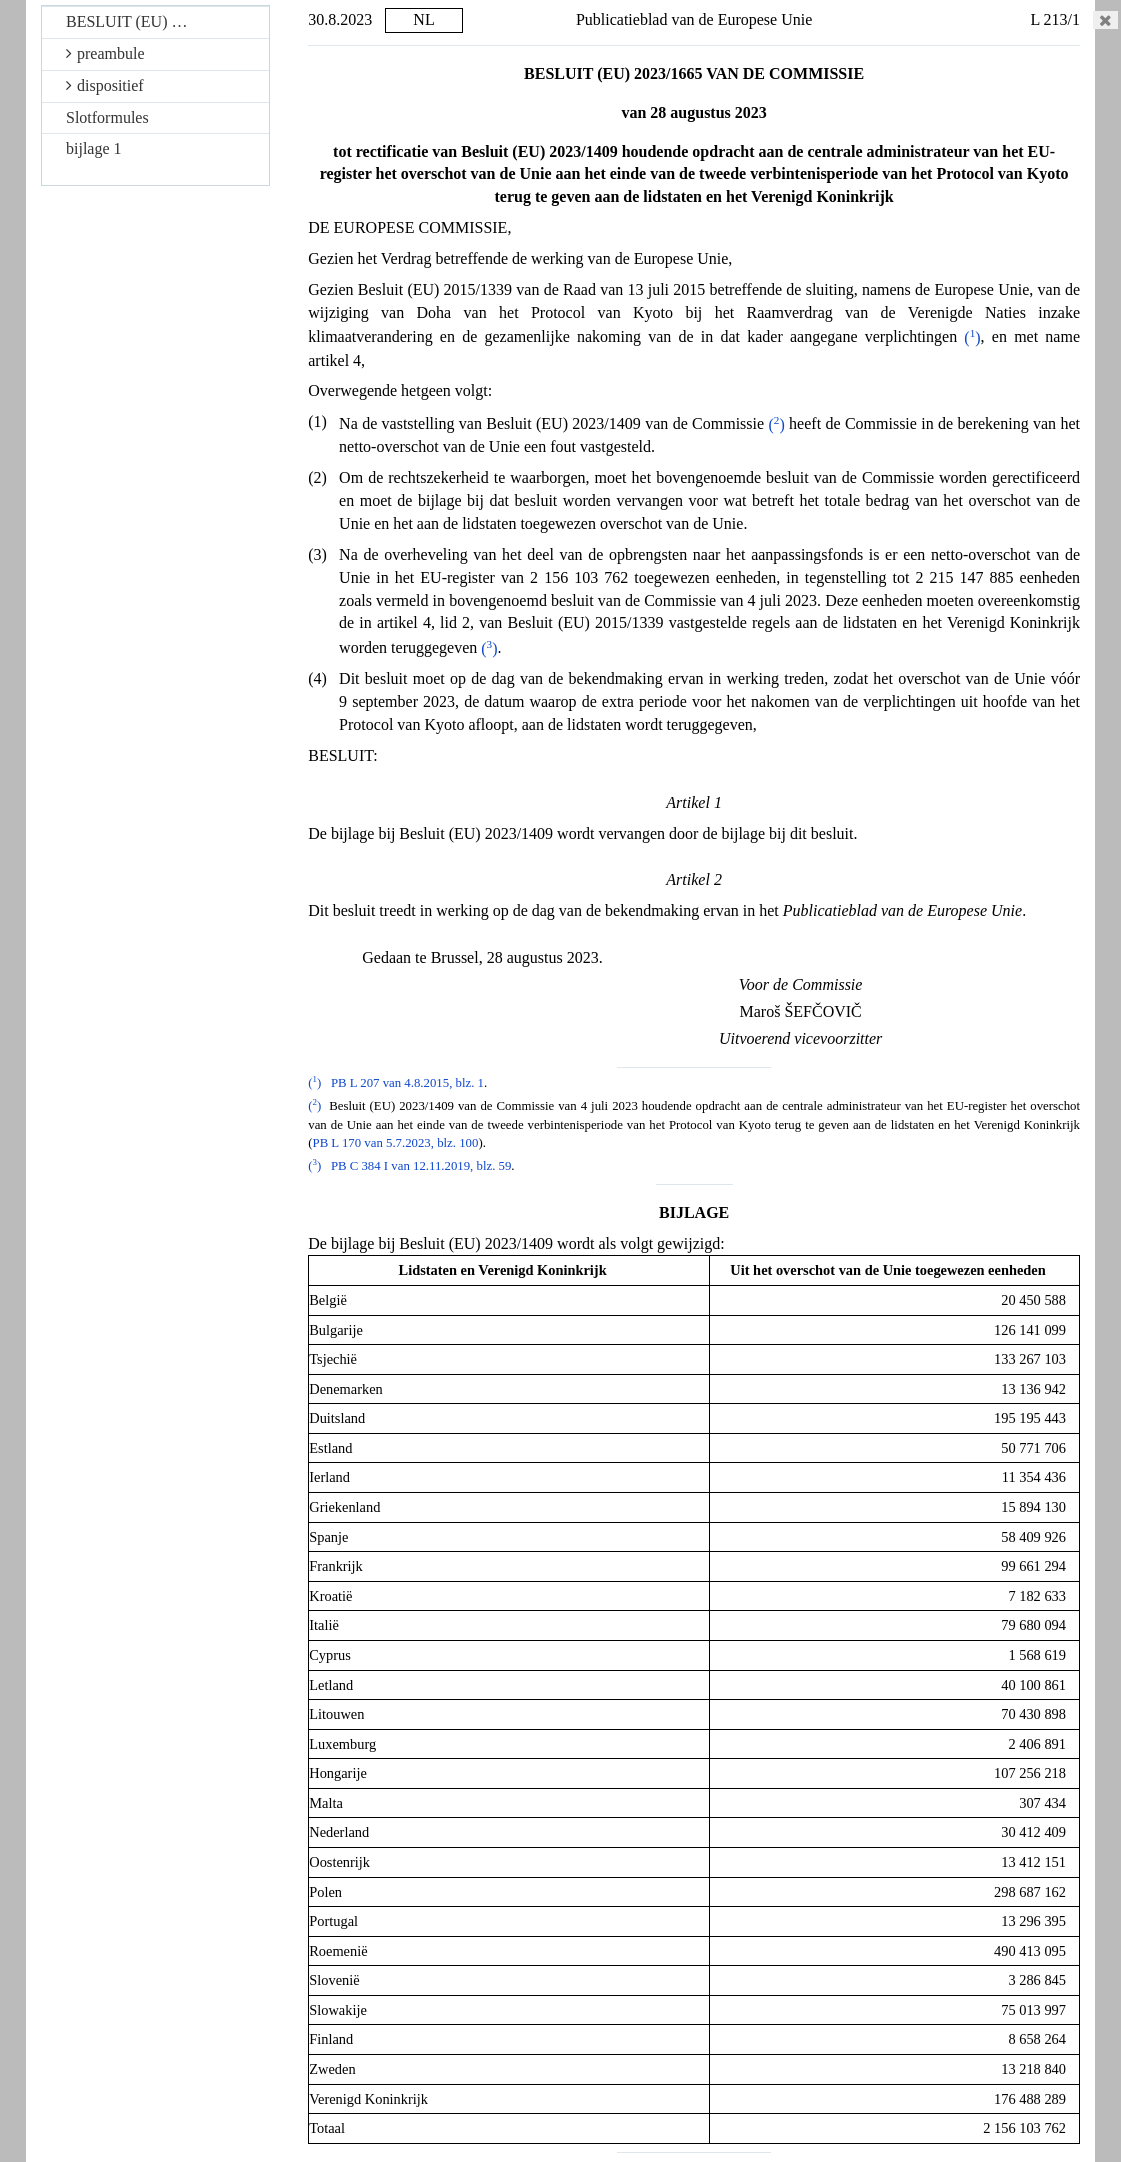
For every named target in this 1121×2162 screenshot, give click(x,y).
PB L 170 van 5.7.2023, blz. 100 (396, 1143)
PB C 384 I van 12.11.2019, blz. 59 (421, 1166)
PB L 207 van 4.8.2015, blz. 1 (407, 1083)
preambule (105, 53)
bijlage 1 (94, 148)
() (972, 337)
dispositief (105, 85)
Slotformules (107, 117)
